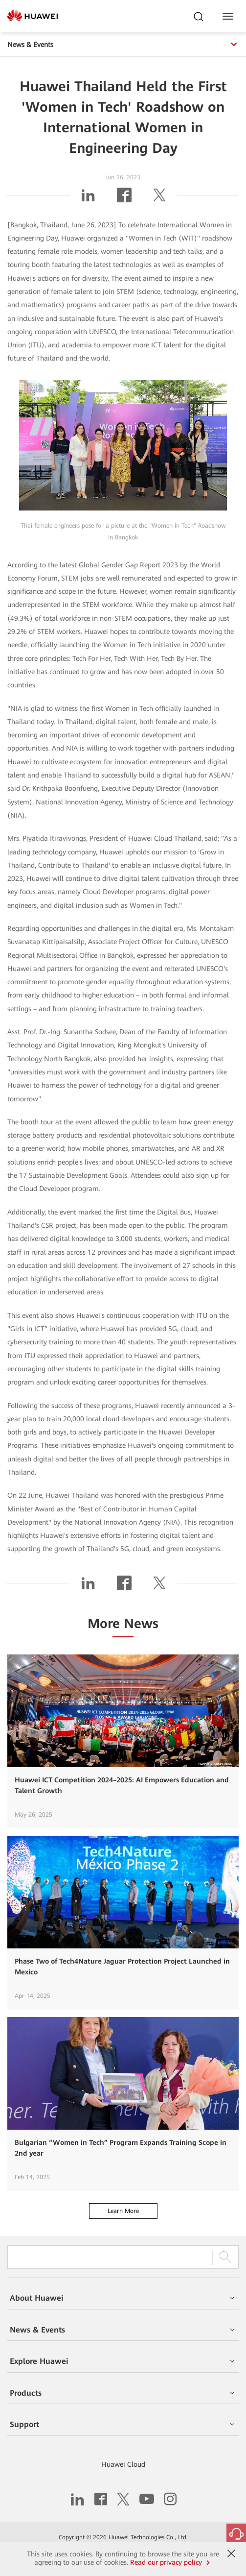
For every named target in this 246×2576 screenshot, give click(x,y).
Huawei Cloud (123, 2464)
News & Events (123, 44)
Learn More (123, 2211)
